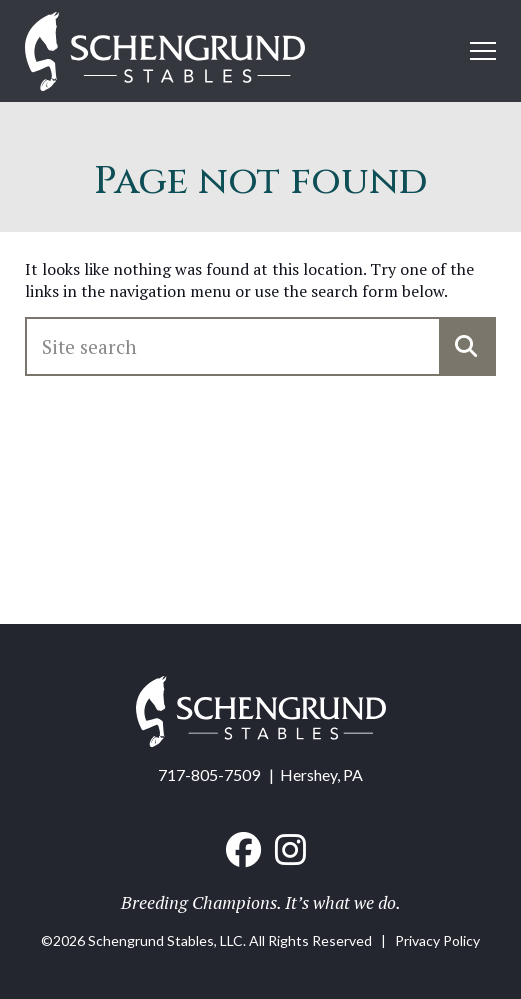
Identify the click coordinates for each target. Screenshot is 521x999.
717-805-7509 (209, 774)
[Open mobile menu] (483, 51)
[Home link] (165, 53)
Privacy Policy (437, 940)
